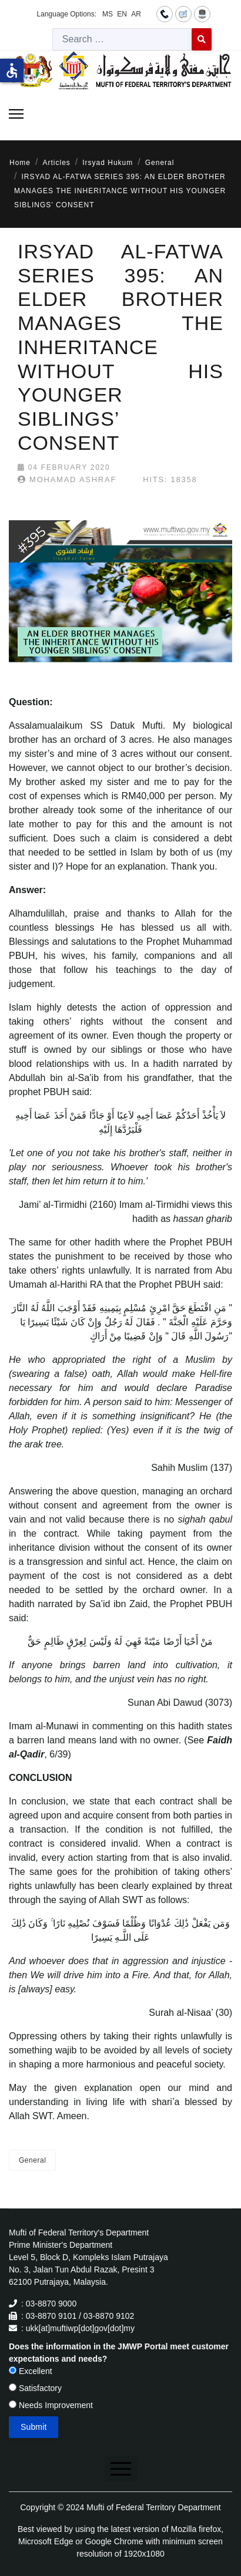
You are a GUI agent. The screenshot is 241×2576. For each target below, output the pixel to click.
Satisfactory (35, 2388)
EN (122, 14)
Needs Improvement (51, 2405)
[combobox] (122, 39)
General (32, 2160)
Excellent (30, 2371)
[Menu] (16, 114)
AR (136, 14)
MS (107, 14)
